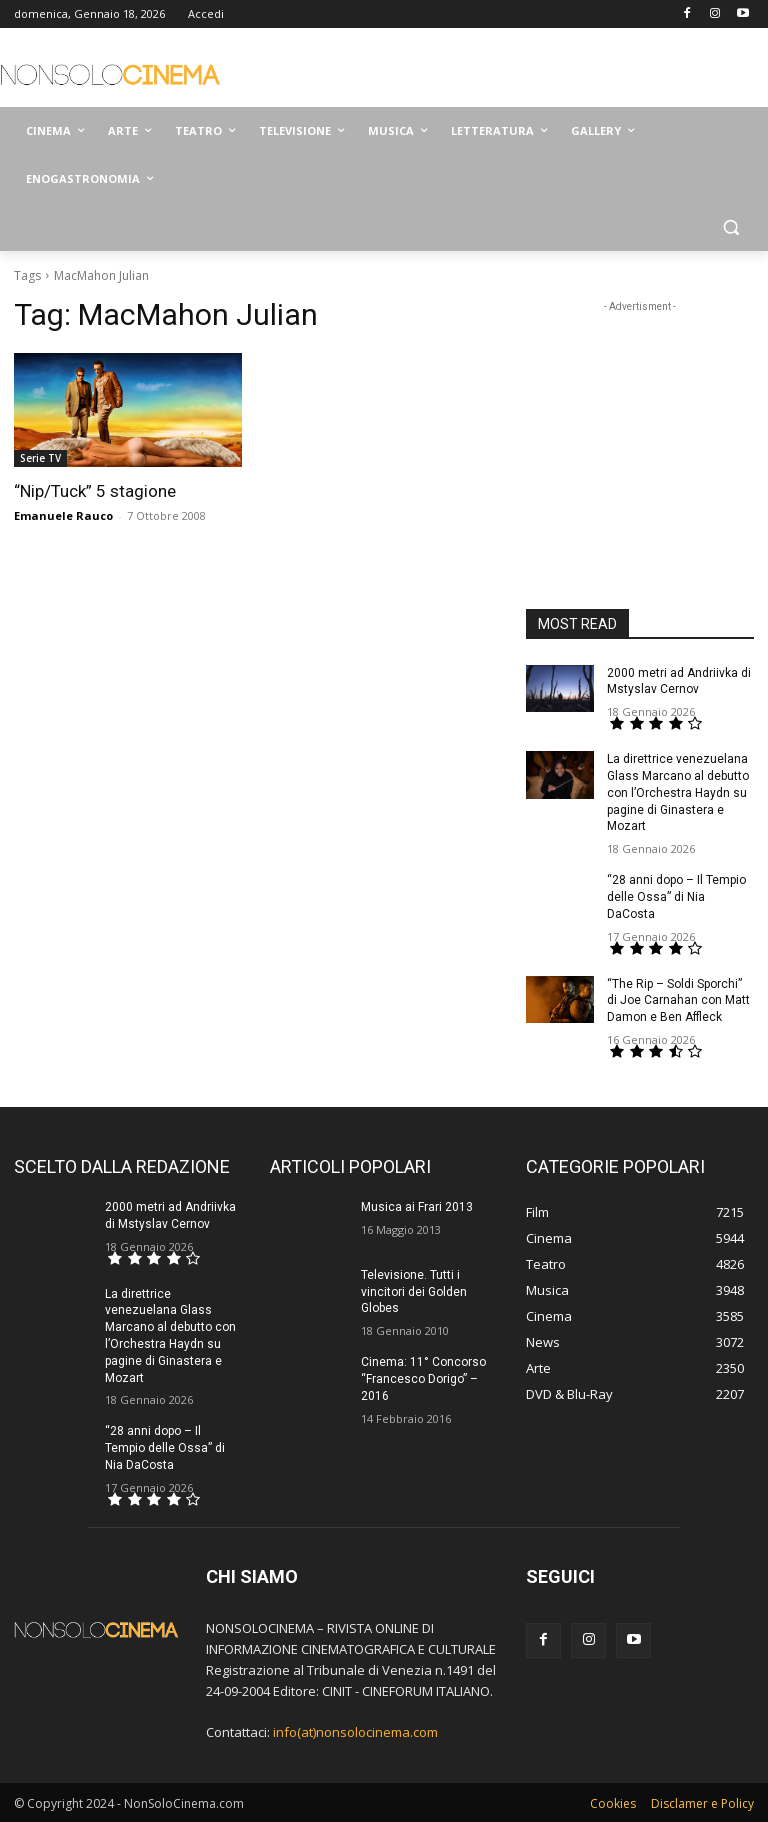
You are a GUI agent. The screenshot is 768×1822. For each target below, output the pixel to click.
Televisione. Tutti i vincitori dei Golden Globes (414, 1292)
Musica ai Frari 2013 (417, 1207)
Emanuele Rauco (63, 515)
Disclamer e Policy (702, 1803)
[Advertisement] (520, 70)
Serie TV (40, 458)
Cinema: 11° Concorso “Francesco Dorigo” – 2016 (423, 1379)
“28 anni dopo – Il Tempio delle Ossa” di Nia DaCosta (676, 897)
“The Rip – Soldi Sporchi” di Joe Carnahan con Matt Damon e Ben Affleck (678, 1001)
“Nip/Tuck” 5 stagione (95, 491)
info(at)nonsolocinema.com (355, 1732)
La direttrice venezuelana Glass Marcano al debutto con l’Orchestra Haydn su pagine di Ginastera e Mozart (678, 792)
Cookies (613, 1803)
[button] (730, 227)
